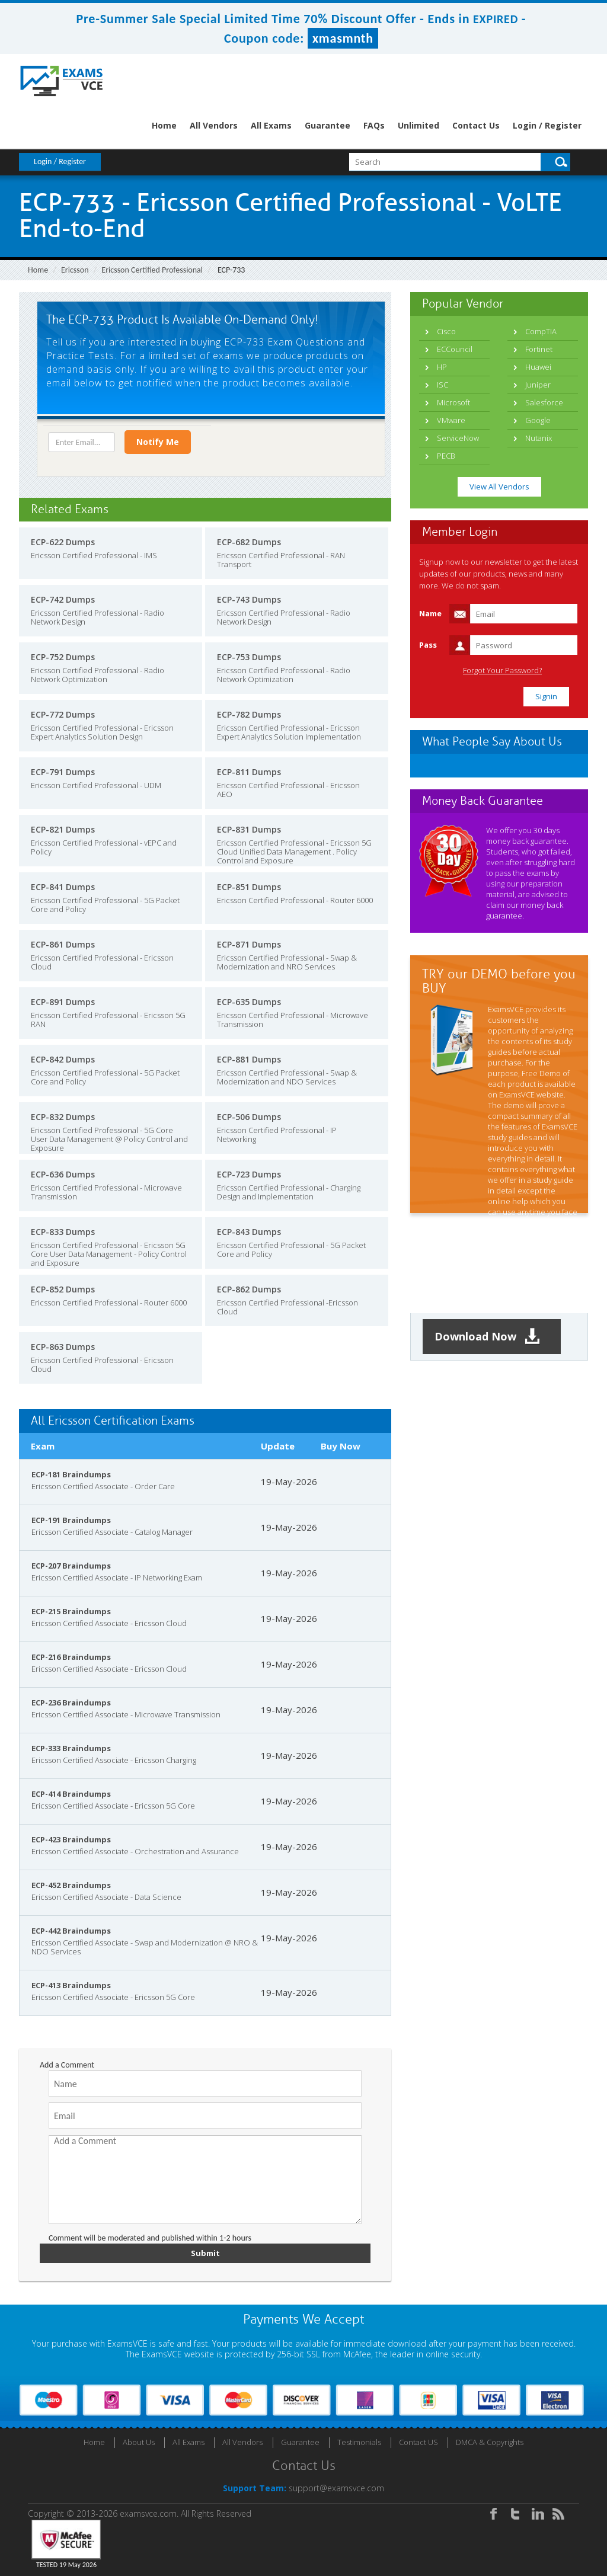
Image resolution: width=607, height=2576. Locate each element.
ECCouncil (454, 349)
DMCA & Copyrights (489, 2442)
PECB (446, 455)
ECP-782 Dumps (249, 714)
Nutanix (538, 438)
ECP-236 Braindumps (71, 1702)
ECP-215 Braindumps (71, 1611)
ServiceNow (458, 438)
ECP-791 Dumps (63, 771)
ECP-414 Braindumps (71, 1793)
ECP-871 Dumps (249, 944)
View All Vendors (499, 486)
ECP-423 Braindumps (71, 1839)
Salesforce (544, 402)
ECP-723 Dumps (249, 1174)
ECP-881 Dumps (249, 1059)
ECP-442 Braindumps (71, 1930)
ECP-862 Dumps (249, 1289)
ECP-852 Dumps (63, 1289)
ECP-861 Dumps (63, 944)
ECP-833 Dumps (63, 1231)
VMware (451, 420)
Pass (428, 644)
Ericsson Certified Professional (152, 270)
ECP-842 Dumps (63, 1059)
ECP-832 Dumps (63, 1116)
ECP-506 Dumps (249, 1116)
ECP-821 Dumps (63, 829)
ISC (442, 384)
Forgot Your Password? (502, 670)
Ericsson (75, 270)
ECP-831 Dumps (249, 829)
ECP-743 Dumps (249, 599)
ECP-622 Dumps (63, 542)
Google (538, 420)
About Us (139, 2442)
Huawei (538, 366)
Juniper (538, 384)
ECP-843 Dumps (249, 1231)
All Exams (271, 125)
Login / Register (547, 125)
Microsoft (453, 402)
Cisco (446, 331)
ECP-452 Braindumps (71, 1885)
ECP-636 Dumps (63, 1174)
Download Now (487, 1336)
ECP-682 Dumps (249, 542)
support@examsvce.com (336, 2488)
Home (164, 125)
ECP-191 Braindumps (71, 1520)
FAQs (374, 125)
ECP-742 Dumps (63, 599)
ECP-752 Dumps (63, 657)
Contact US (418, 2442)
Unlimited (418, 125)
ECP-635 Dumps (249, 1001)
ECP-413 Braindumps (71, 1985)
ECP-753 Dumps (249, 657)
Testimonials (359, 2442)
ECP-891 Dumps (63, 1001)
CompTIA (541, 331)
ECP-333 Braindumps (71, 1748)
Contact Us (476, 125)
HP (442, 366)
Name (430, 613)
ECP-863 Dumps (63, 1346)
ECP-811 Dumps (249, 771)
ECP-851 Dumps (249, 886)
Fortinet (538, 349)
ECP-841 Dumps (63, 886)
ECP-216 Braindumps (71, 1657)
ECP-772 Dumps (63, 714)
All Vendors (214, 125)
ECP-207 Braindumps (71, 1565)
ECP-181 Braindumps (71, 1474)
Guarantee (327, 125)
